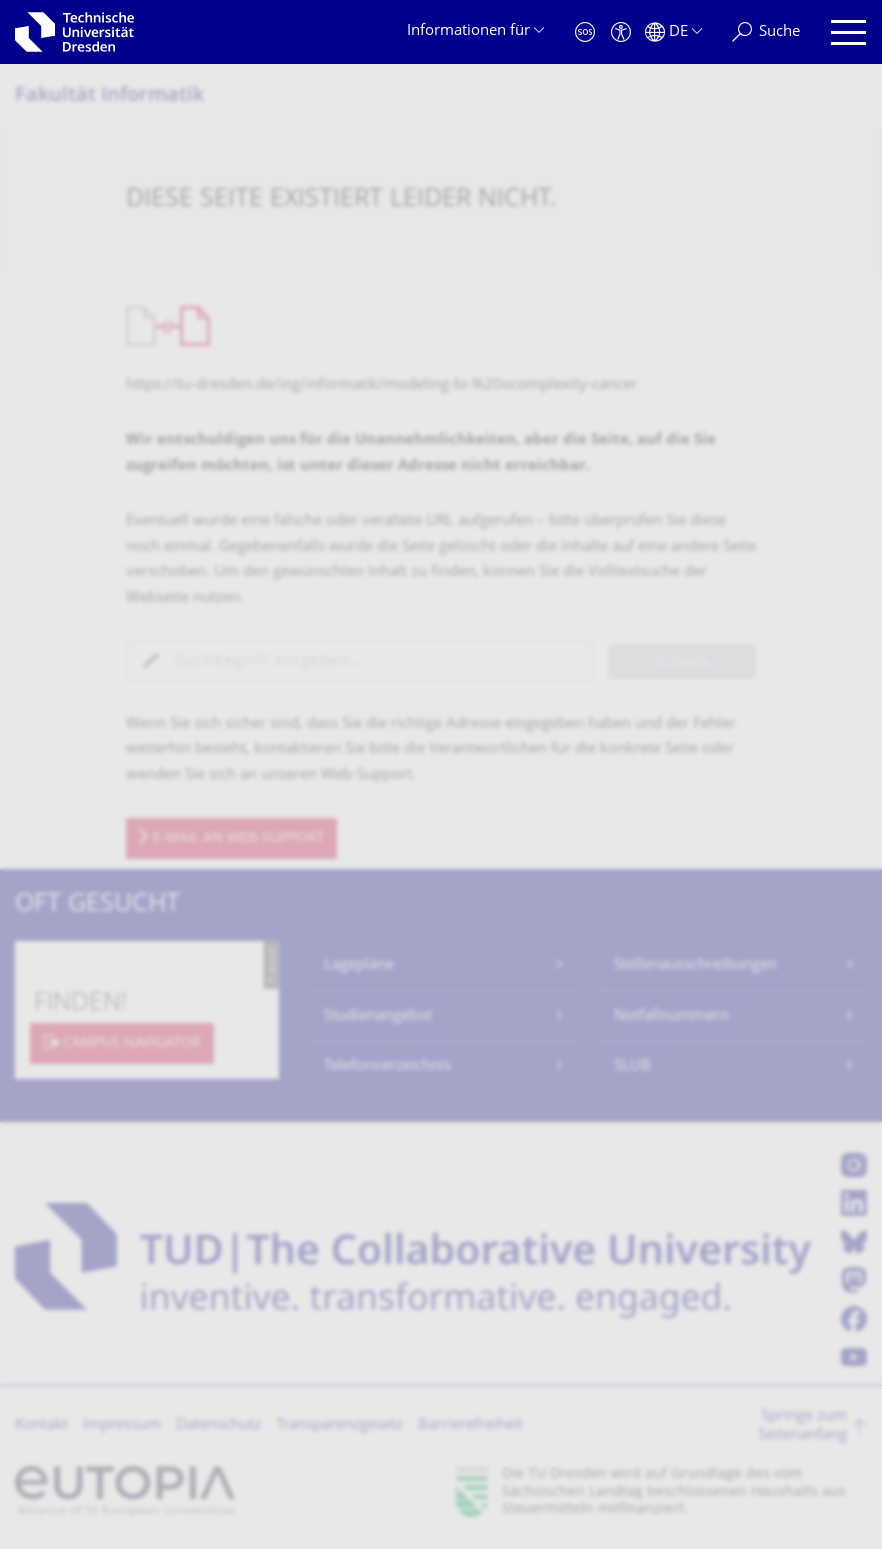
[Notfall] (585, 32)
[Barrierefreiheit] (621, 32)
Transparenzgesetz (339, 1425)
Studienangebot (378, 1016)
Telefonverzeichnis (387, 1066)
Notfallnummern (671, 1016)
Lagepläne (359, 965)
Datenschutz (218, 1425)
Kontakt (41, 1425)
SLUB (632, 1066)
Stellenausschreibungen (695, 965)
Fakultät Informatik (109, 96)
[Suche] (766, 32)
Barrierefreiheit (470, 1425)
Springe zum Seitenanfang (802, 1426)
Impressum (122, 1425)
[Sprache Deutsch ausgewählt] (673, 32)
